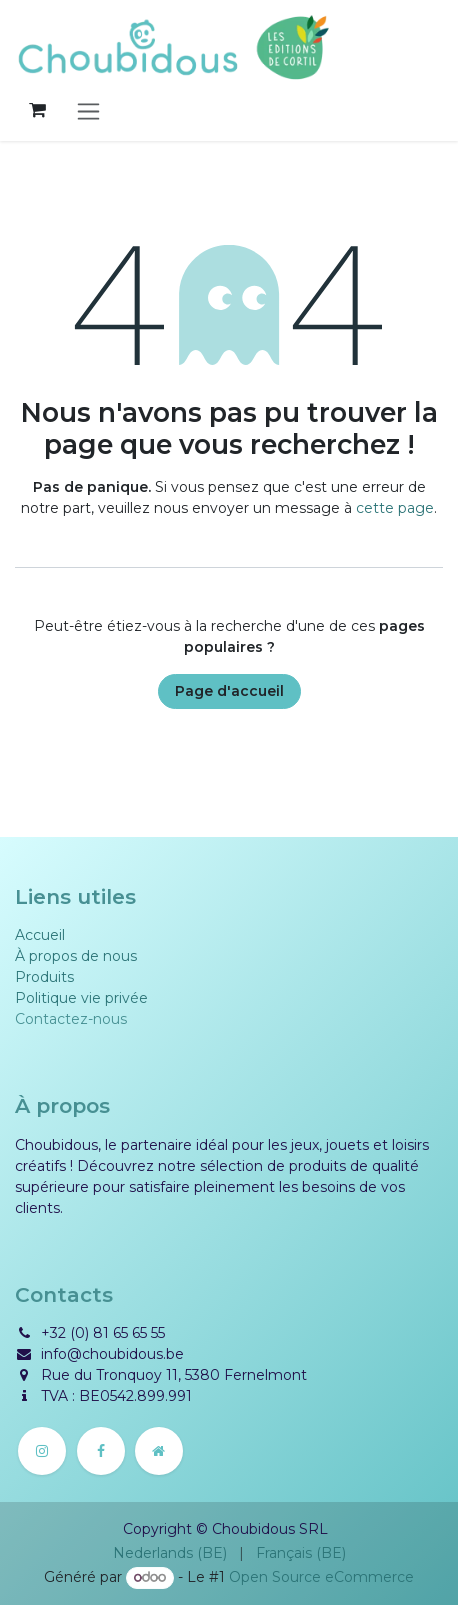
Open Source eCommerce (321, 1577)
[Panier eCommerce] (37, 110)
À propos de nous (76, 956)
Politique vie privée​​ (81, 998)
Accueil (40, 935)
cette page (395, 508)
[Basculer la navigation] (88, 110)
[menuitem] (170, 1553)
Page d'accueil (229, 691)
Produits (44, 977)
